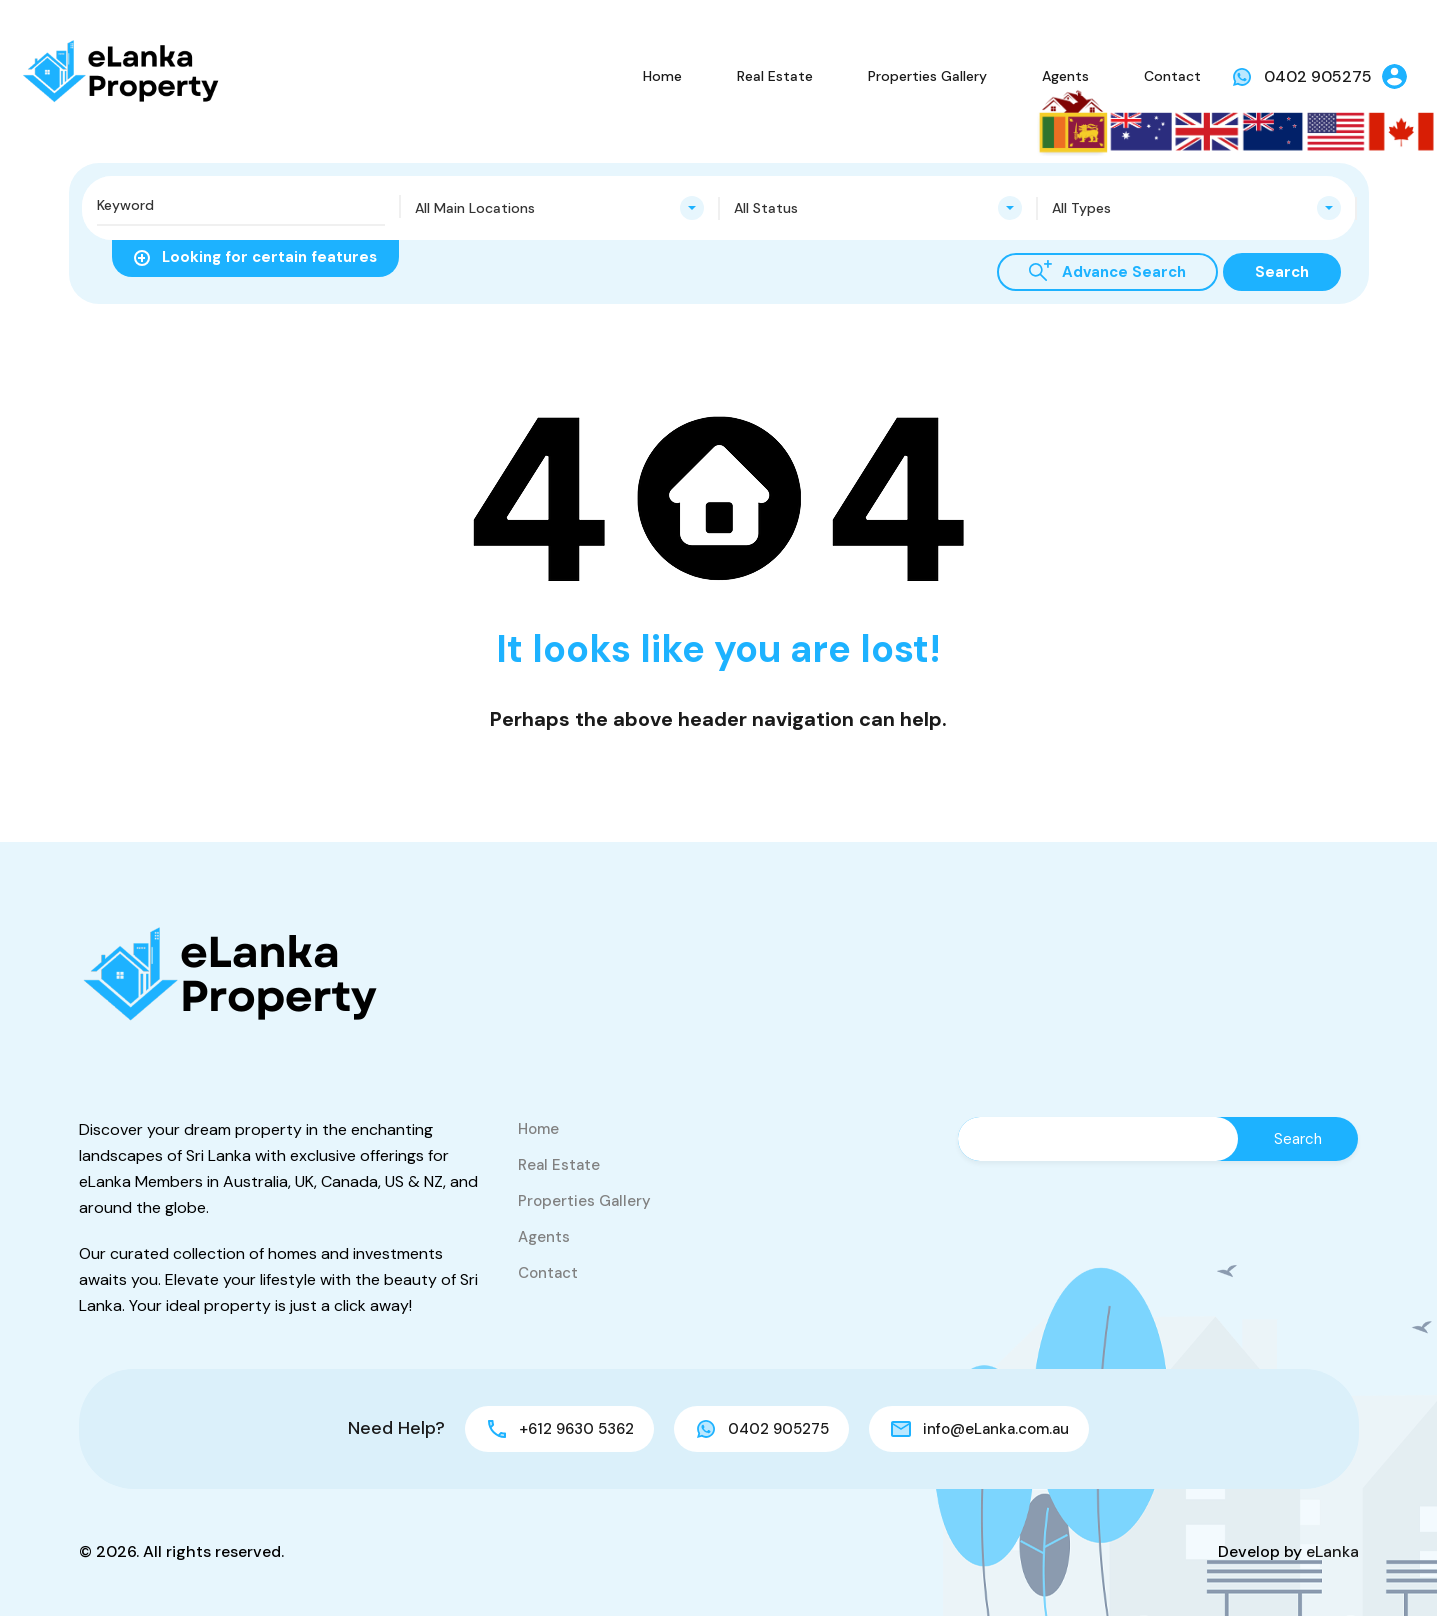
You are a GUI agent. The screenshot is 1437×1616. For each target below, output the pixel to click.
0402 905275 (1318, 76)
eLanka (1332, 1551)
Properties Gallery (927, 76)
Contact (1172, 76)
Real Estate (775, 76)
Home (662, 76)
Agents (1065, 76)
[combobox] (559, 208)
